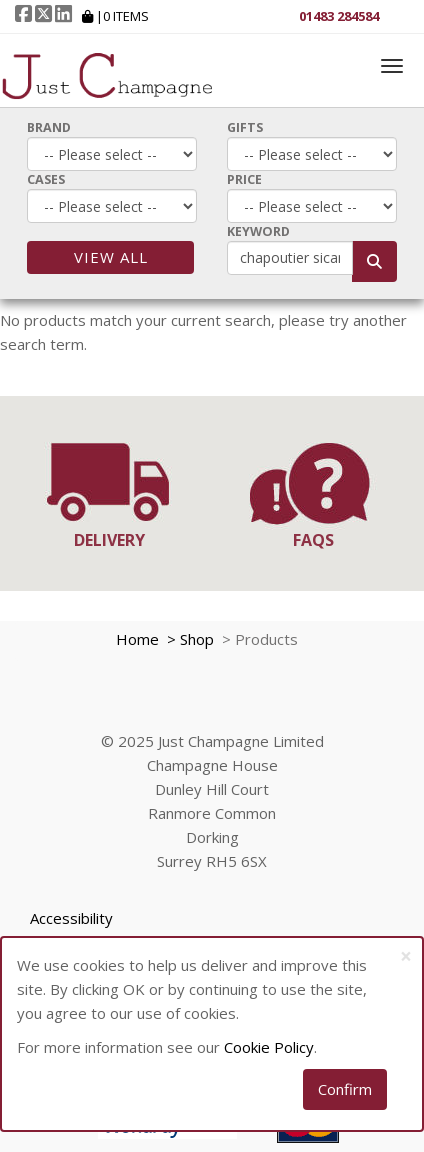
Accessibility (71, 918)
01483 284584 (339, 16)
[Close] (406, 956)
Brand (49, 127)
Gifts (245, 127)
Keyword (258, 231)
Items (126, 16)
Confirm (345, 1089)
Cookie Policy (269, 1047)
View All (111, 257)
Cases (46, 179)
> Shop (188, 639)
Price (244, 179)
